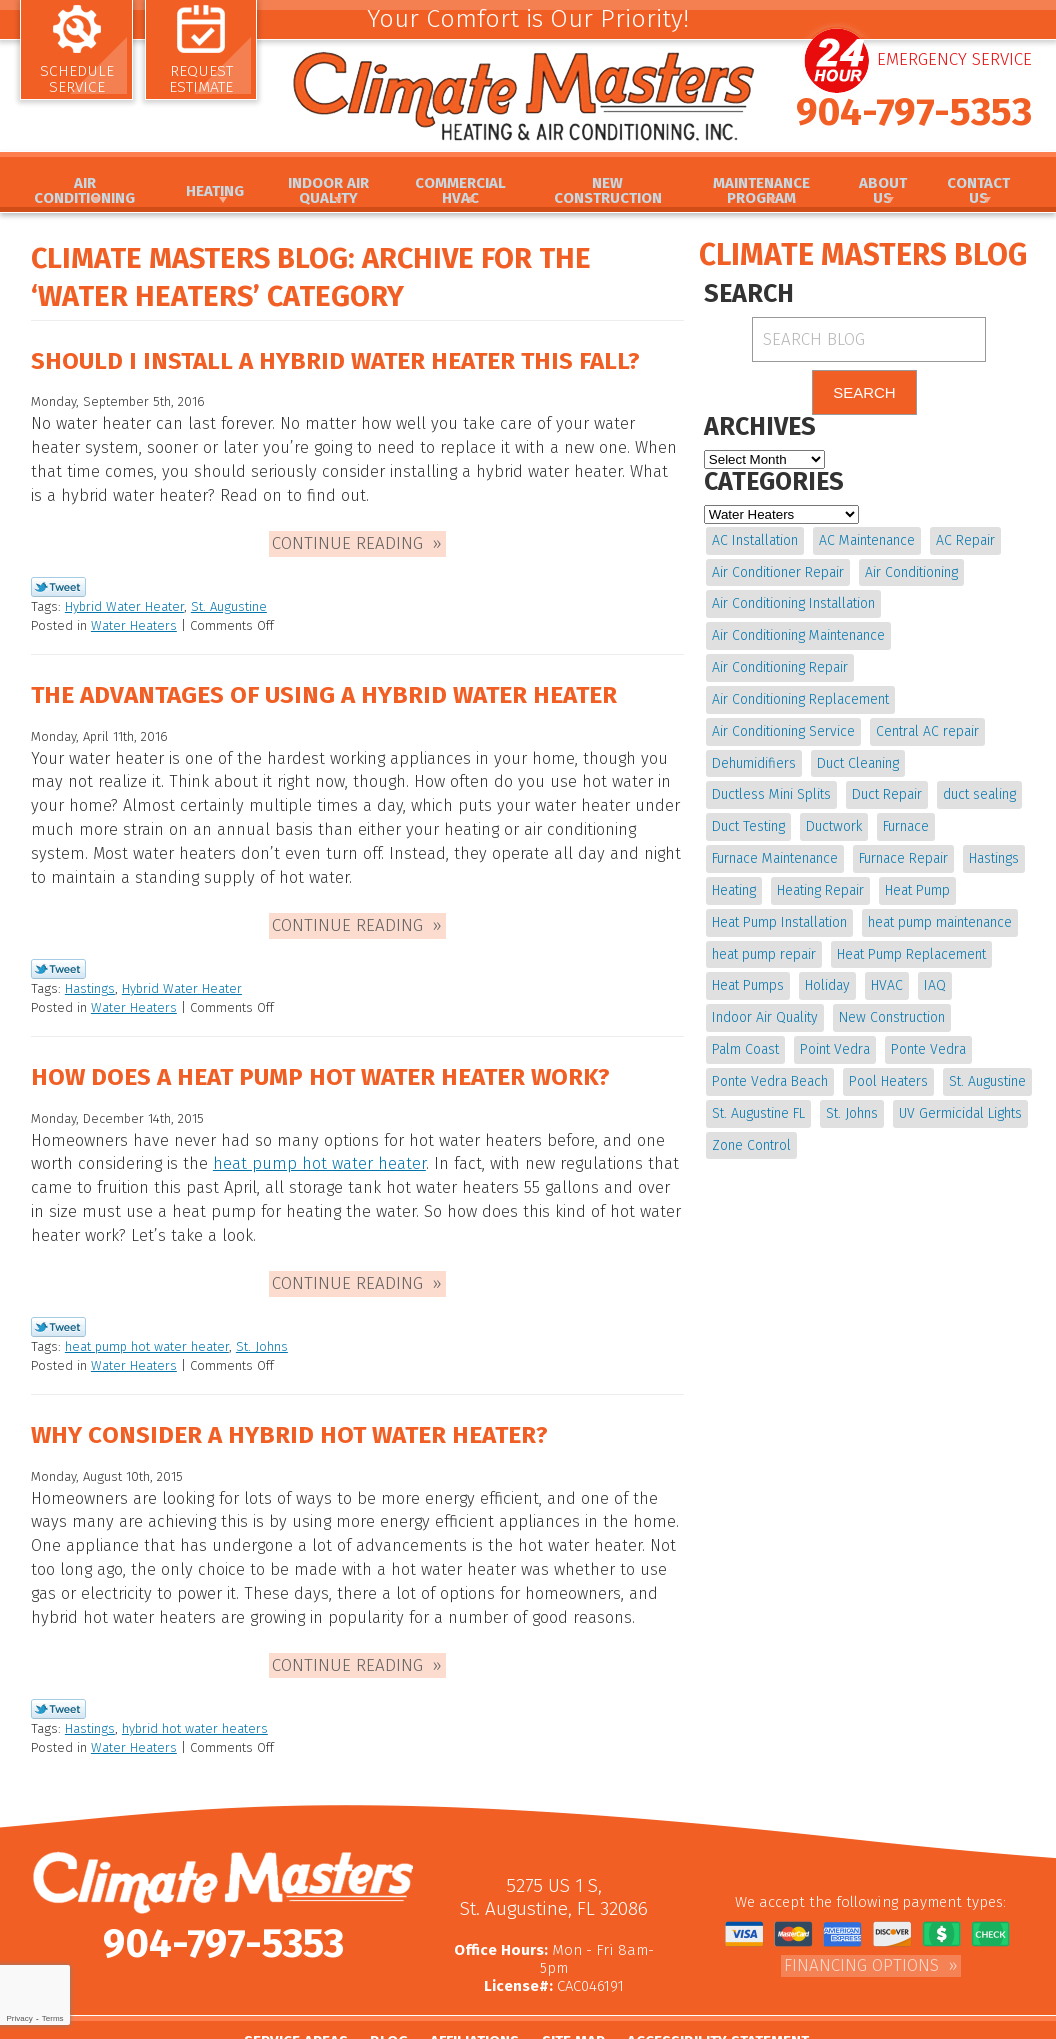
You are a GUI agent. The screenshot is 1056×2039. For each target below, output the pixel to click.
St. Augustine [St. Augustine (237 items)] (985, 1058)
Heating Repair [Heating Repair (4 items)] (819, 875)
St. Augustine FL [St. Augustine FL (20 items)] (758, 1088)
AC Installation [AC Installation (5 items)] (755, 541)
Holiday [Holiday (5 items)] (826, 966)
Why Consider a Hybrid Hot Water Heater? (297, 1398)
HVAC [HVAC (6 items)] (885, 966)
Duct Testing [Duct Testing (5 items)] (748, 815)
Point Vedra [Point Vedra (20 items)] (834, 1027)
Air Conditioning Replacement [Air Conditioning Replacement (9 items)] (800, 693)
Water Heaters (134, 618)
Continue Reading (347, 538)
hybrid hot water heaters (195, 1677)
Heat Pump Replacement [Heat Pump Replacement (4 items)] (910, 936)
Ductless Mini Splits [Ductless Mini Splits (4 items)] (771, 784)
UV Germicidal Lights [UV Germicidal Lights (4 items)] (958, 1088)
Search (864, 394)
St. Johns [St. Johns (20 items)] (851, 1088)
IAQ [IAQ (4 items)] (932, 966)
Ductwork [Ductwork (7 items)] (833, 815)
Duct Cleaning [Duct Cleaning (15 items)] (857, 754)
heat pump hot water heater (312, 1139)
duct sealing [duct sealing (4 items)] (977, 784)
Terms (53, 2018)
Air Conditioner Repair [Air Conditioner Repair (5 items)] (778, 571)
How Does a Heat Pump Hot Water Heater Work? (330, 1053)
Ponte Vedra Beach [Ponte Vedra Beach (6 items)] (770, 1058)
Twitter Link (58, 582)
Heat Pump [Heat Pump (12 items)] (915, 875)
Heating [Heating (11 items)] (734, 875)
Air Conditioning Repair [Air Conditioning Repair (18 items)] (780, 663)
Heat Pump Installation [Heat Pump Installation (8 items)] (779, 906)
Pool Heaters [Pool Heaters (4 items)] (887, 1058)
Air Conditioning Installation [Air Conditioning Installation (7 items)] (793, 602)
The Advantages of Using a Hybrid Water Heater (333, 687)
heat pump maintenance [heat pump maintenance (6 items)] (939, 906)
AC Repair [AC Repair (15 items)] (963, 541)
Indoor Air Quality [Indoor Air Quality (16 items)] (765, 997)
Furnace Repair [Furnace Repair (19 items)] (902, 845)
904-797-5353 (913, 127)
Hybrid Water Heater (124, 600)
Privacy (19, 2018)
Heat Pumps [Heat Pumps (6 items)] (748, 966)
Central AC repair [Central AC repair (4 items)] (926, 723)
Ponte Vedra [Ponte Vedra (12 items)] (926, 1027)
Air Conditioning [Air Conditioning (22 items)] (910, 571)
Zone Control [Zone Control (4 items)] (751, 1118)
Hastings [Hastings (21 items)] (992, 845)
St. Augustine (229, 600)
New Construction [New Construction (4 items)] (891, 997)
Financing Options (861, 1911)
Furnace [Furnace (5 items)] (904, 815)
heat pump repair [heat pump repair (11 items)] (764, 936)
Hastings (90, 966)
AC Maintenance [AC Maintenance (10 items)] (866, 541)
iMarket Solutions (606, 2025)
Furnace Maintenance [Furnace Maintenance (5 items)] (775, 845)
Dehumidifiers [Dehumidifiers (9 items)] (754, 754)
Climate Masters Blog (863, 255)
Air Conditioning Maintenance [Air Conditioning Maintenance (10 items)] (798, 632)
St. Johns (262, 1310)
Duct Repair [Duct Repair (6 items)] (886, 784)
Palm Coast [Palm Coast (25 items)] (745, 1027)
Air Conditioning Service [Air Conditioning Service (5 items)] (783, 723)
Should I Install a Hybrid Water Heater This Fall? (344, 365)
